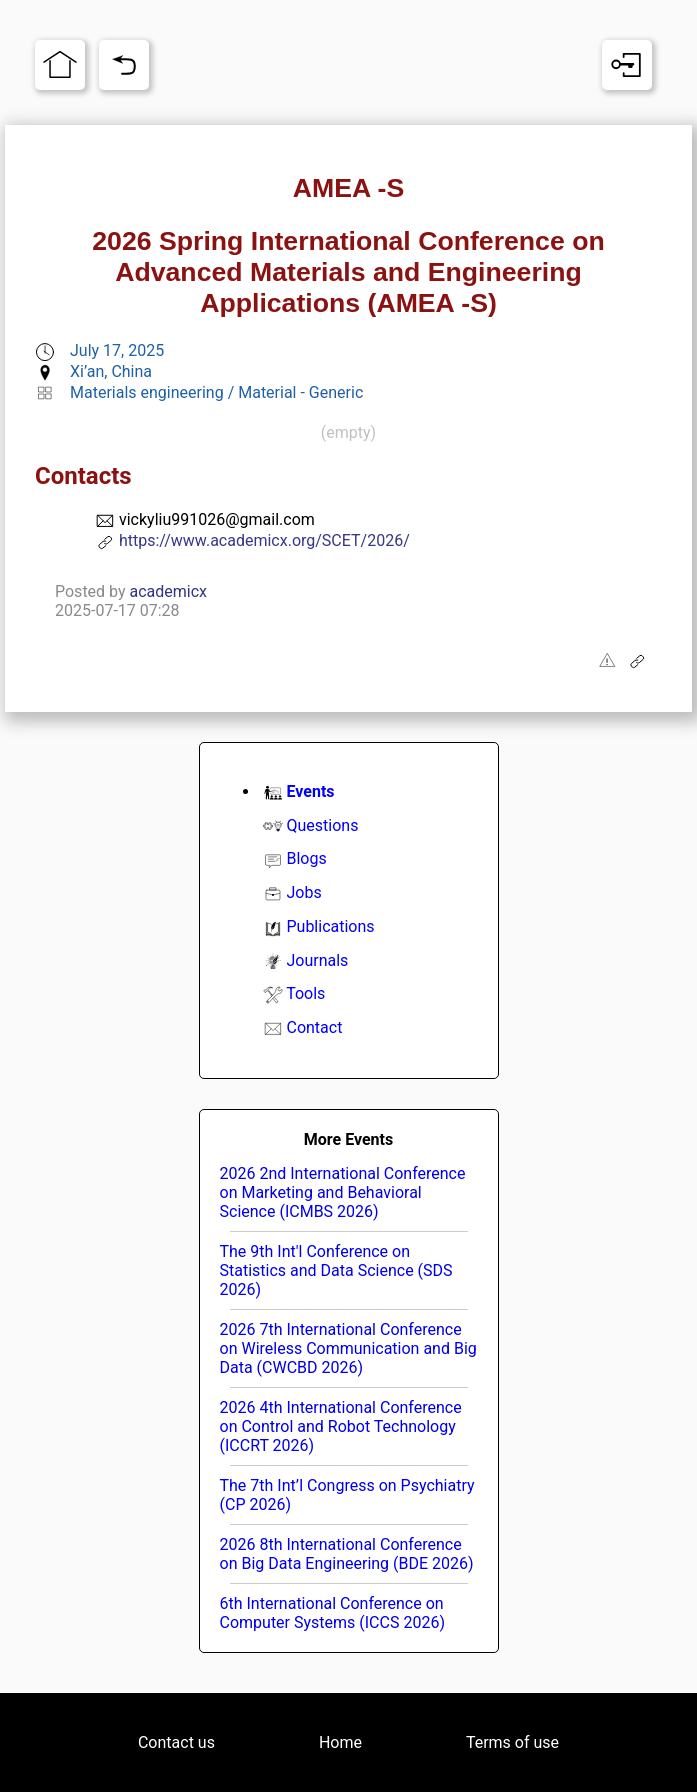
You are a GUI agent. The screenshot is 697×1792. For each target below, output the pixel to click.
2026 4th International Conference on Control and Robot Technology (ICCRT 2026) (341, 1426)
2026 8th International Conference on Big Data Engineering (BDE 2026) (347, 1554)
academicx (169, 591)
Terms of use (512, 1742)
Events (310, 791)
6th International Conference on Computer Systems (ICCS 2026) (332, 1613)
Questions (322, 825)
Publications (330, 926)
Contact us (176, 1742)
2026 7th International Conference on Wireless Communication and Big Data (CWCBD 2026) (348, 1348)
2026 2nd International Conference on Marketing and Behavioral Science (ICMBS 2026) (343, 1192)
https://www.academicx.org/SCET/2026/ (264, 540)
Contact (314, 1027)
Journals (317, 960)
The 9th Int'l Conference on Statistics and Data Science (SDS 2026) (336, 1270)
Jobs (303, 892)
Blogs (306, 858)
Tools (305, 993)
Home (340, 1742)
